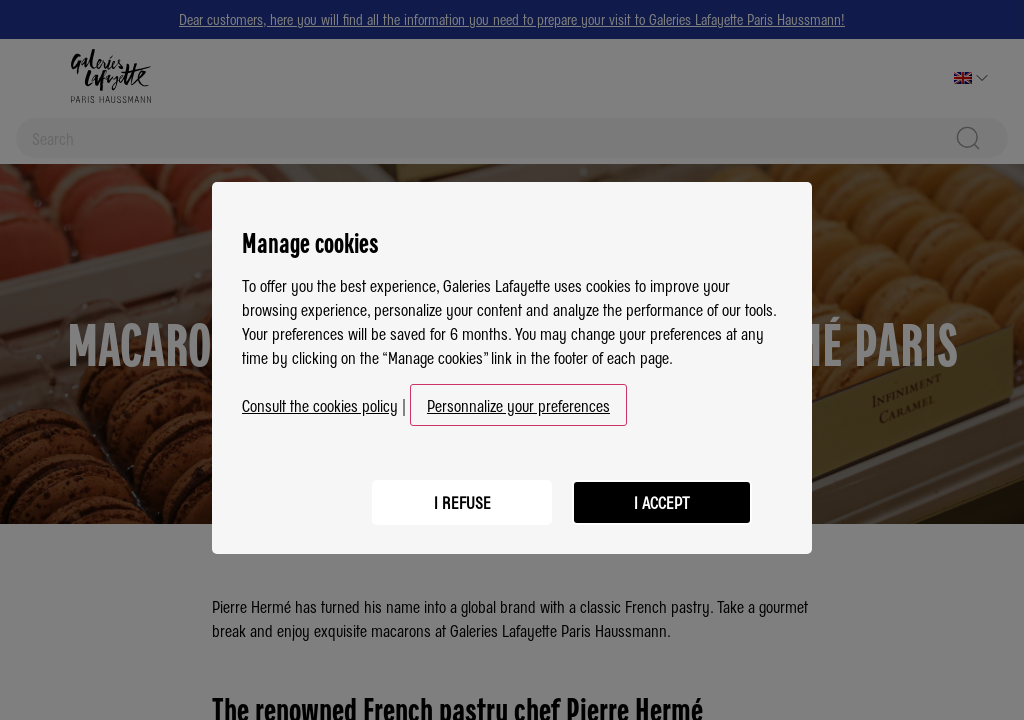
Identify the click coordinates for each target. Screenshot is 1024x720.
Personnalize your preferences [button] (518, 396)
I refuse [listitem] (462, 493)
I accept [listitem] (662, 493)
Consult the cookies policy (320, 396)
